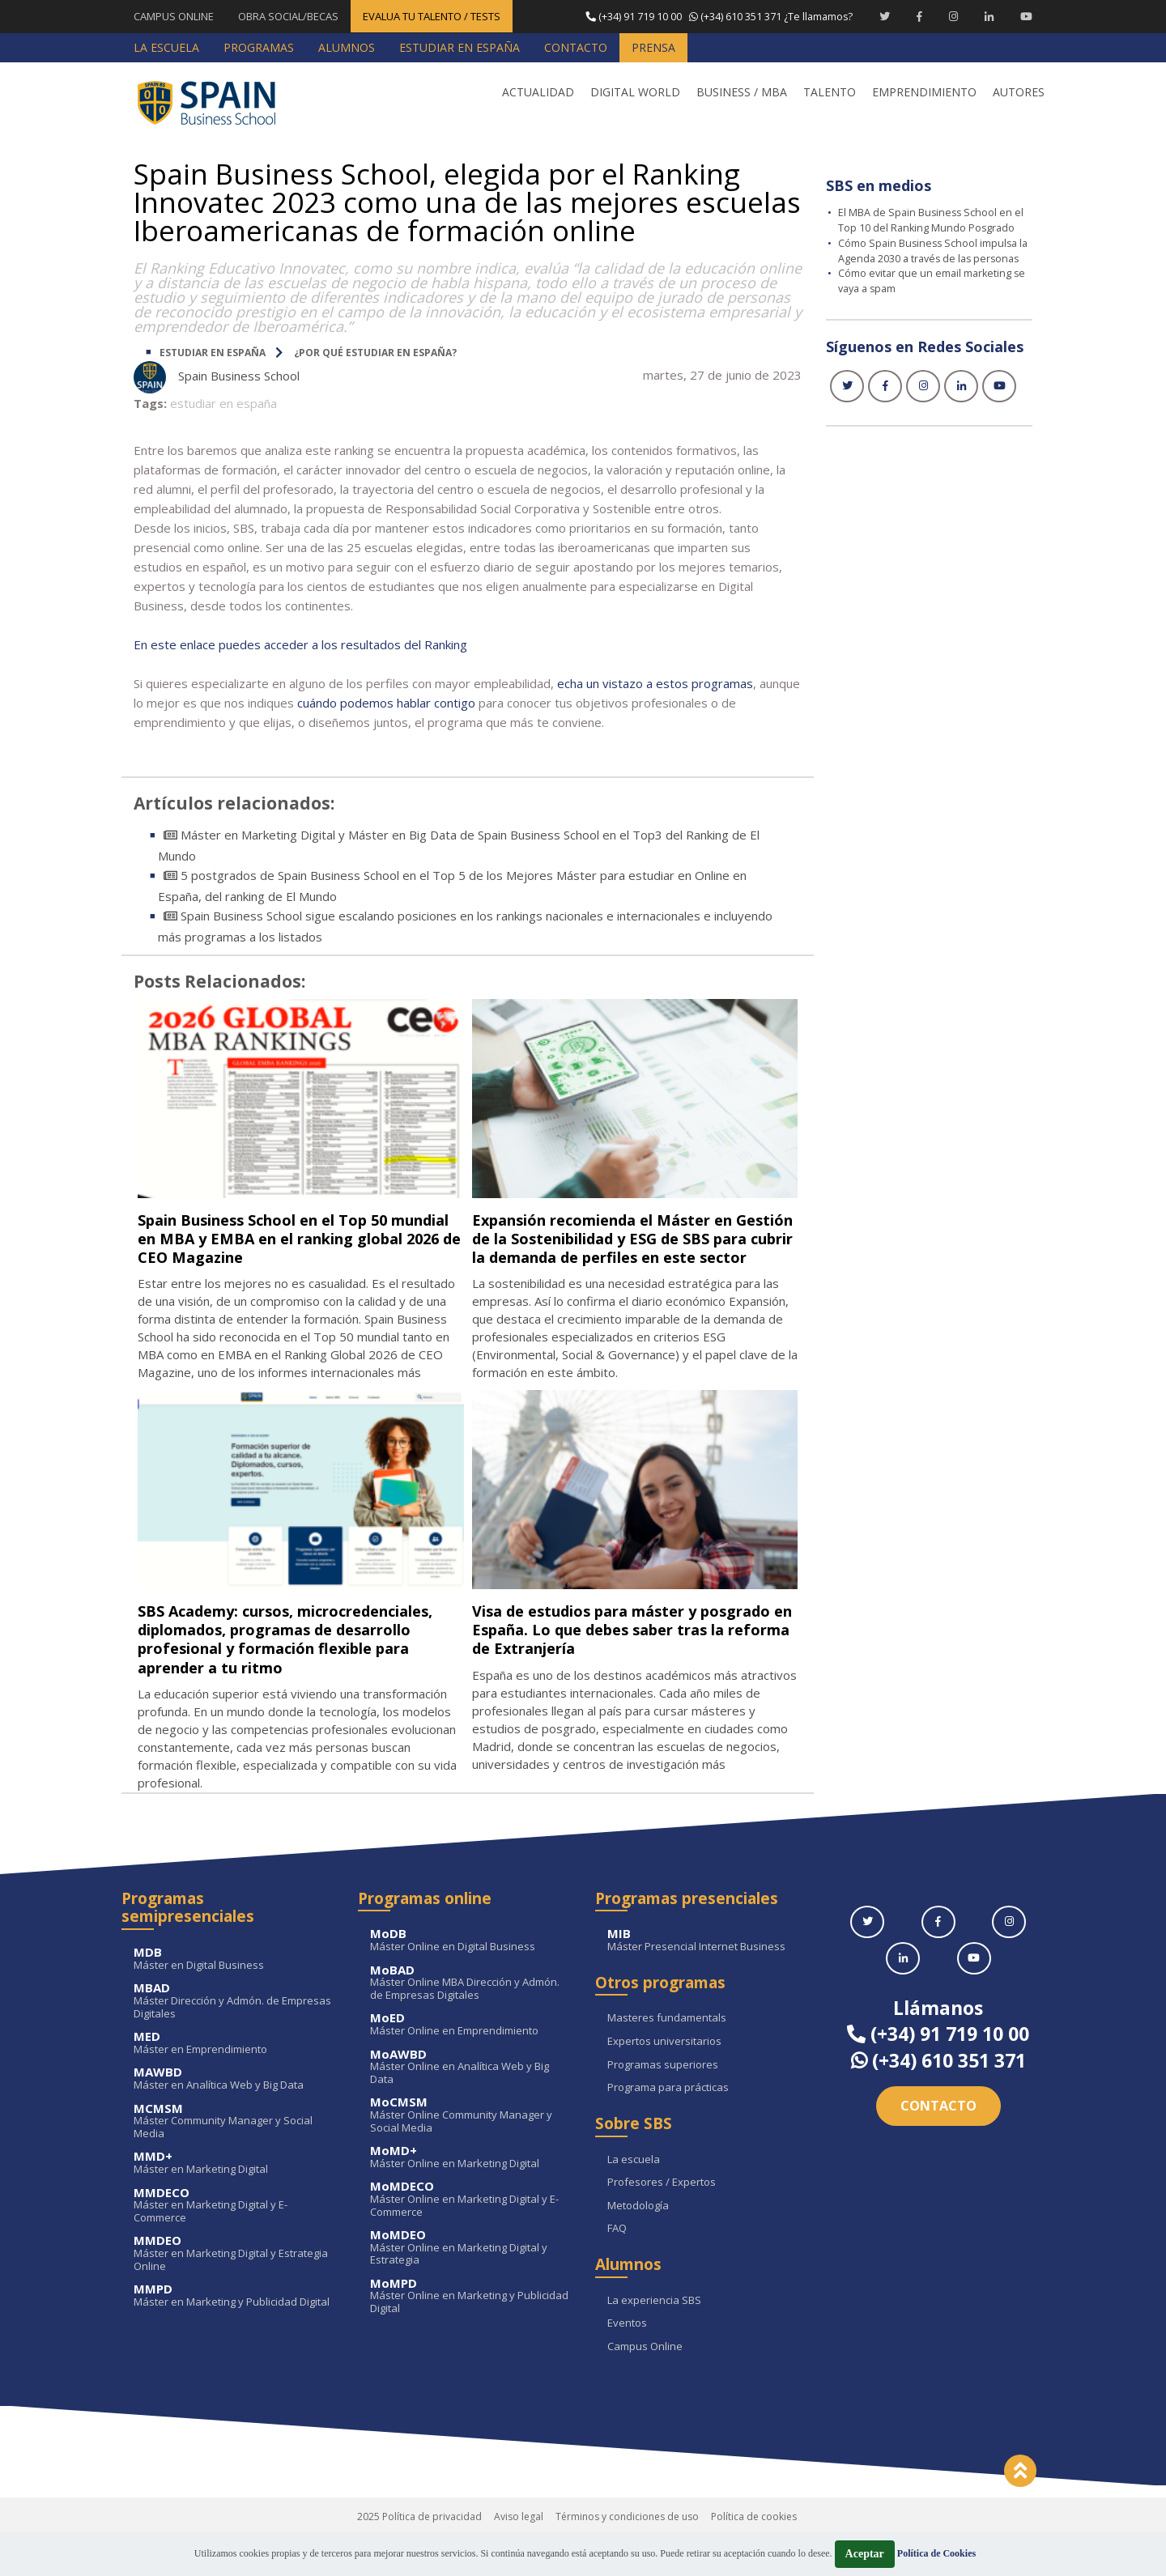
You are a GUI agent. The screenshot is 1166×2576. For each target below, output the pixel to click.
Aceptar (864, 2554)
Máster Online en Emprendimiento (470, 2061)
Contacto (938, 2142)
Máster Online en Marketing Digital (470, 2193)
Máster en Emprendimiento (234, 2079)
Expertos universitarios (664, 2078)
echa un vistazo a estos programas (655, 682)
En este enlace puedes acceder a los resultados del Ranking (300, 643)
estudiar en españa (223, 402)
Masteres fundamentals (666, 2055)
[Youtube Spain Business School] (1026, 16)
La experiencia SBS (654, 2337)
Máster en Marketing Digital (234, 2200)
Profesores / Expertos (661, 2219)
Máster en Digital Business (234, 1995)
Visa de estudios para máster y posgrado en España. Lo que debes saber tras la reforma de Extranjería (624, 1647)
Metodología (638, 2242)
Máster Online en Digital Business (470, 1977)
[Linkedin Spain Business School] (989, 16)
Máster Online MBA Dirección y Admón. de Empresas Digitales (470, 2019)
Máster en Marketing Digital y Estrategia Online (234, 2291)
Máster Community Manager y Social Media (234, 2158)
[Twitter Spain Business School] (884, 16)
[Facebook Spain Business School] (919, 16)
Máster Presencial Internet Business (707, 1977)
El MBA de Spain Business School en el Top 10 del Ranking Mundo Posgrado (932, 219)
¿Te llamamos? (717, 16)
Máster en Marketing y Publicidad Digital (234, 2331)
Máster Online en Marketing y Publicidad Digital (470, 2333)
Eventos (627, 2360)
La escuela (633, 2196)
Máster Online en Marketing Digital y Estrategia (470, 2284)
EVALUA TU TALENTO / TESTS (431, 16)
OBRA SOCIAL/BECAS (288, 16)
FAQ (617, 2265)
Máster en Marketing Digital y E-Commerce (234, 2242)
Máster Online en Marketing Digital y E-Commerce (470, 2236)
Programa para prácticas (668, 2124)
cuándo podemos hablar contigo (386, 702)
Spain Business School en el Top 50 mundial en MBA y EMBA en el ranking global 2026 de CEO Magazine (297, 1237)
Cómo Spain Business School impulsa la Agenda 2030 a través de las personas (930, 256)
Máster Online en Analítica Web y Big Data (470, 2104)
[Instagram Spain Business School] (953, 16)
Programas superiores (662, 2101)
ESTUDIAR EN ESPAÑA (213, 352)
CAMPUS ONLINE (174, 16)
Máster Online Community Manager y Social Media (470, 2152)
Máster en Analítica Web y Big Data (234, 2115)
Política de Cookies (936, 2553)
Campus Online (645, 2383)
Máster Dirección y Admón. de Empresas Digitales (234, 2038)
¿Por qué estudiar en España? (375, 352)
